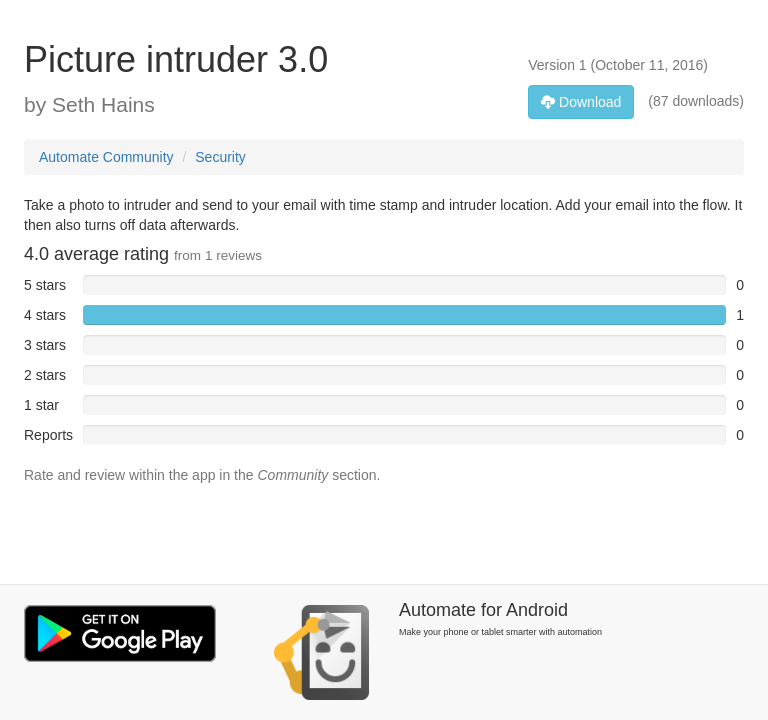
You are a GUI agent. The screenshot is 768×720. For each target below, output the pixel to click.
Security (220, 157)
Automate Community (106, 157)
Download (581, 102)
